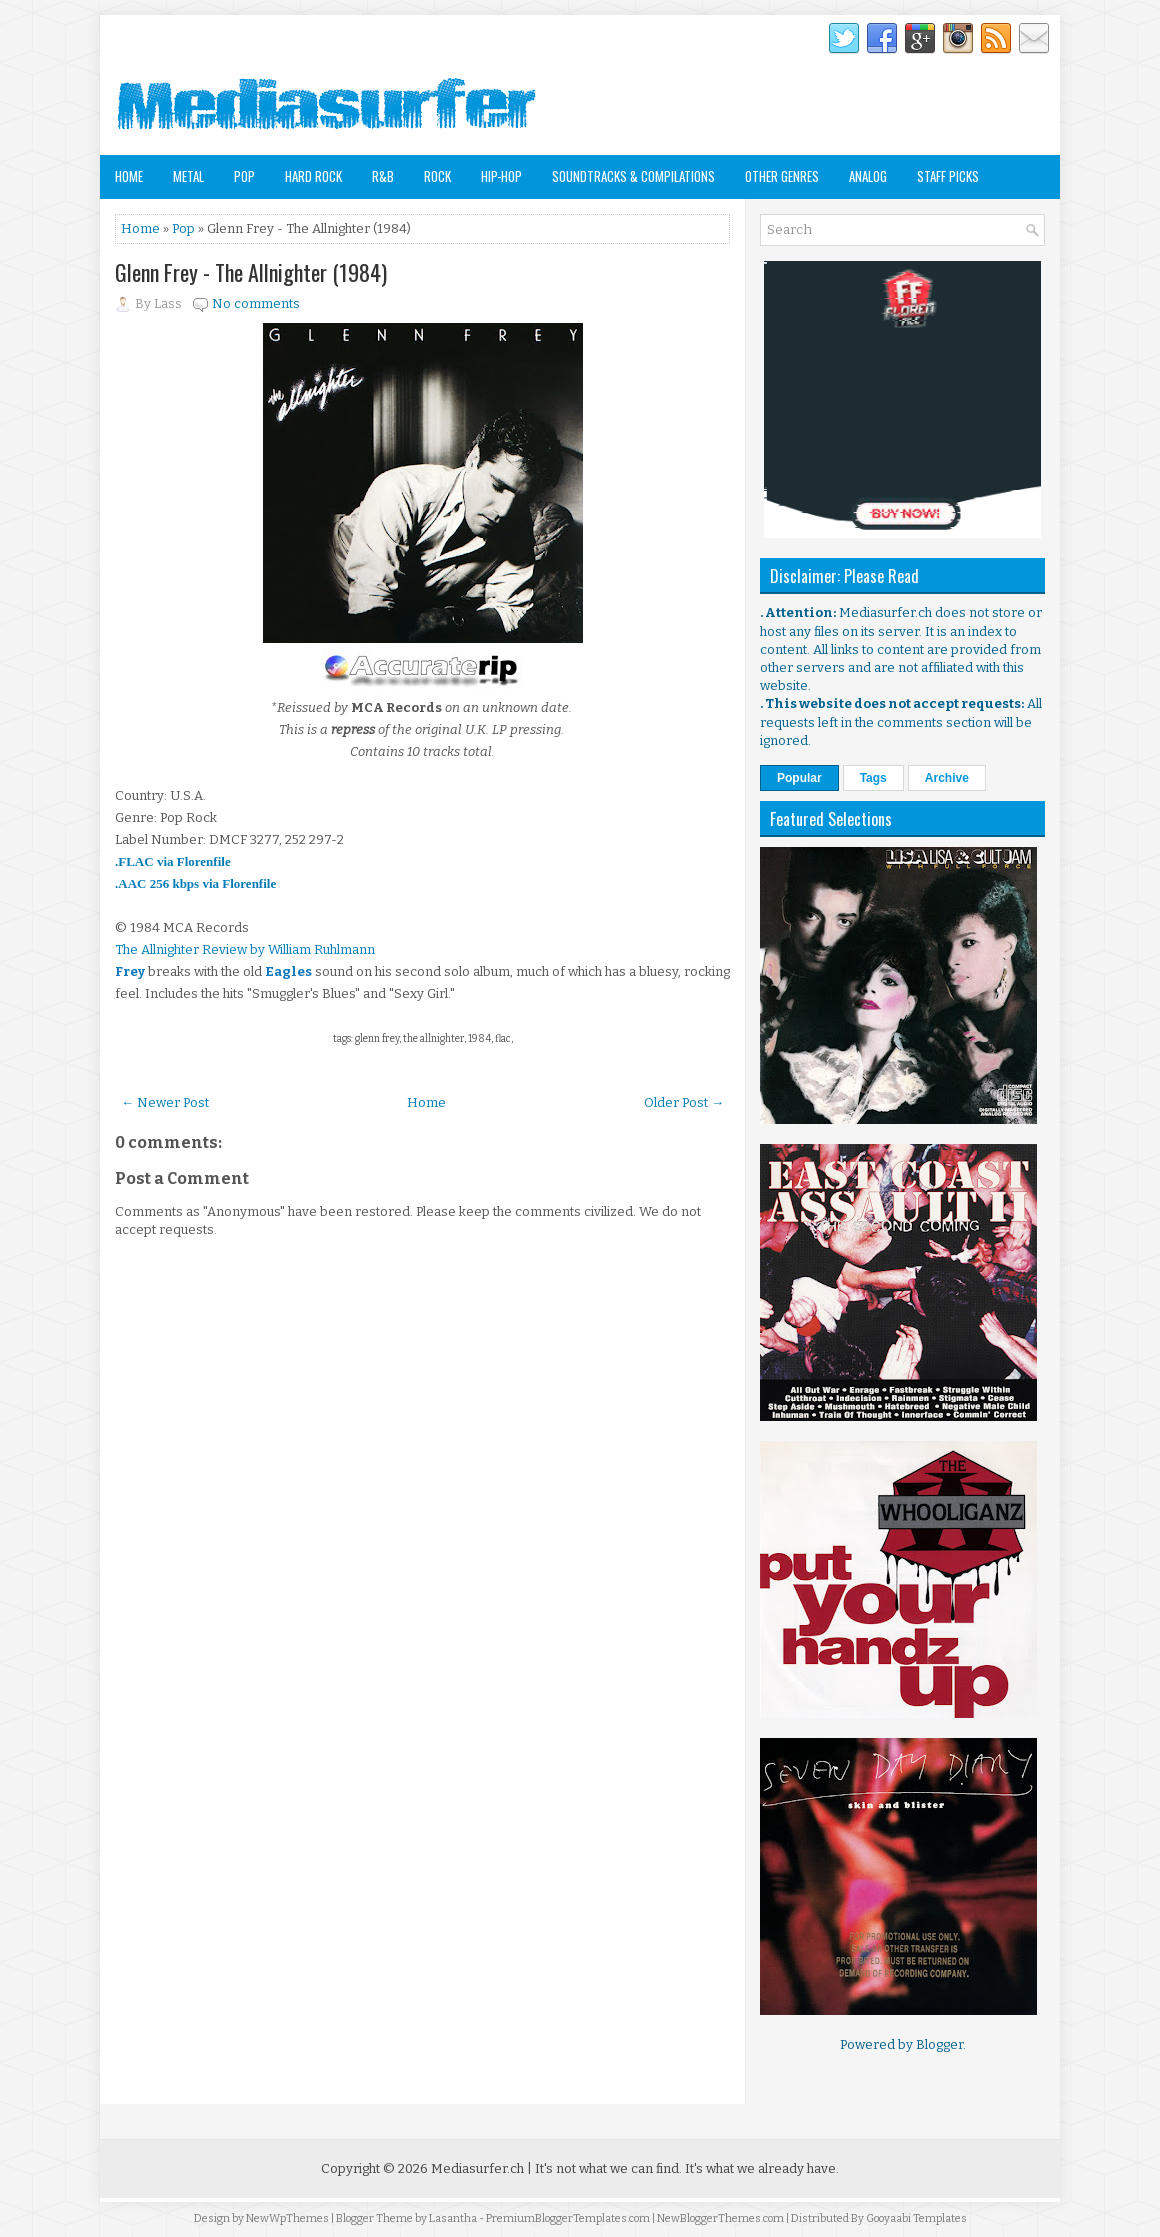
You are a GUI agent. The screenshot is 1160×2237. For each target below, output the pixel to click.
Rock (437, 176)
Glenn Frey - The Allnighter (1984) (251, 272)
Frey (130, 971)
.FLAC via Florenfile (173, 861)
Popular (799, 778)
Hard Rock (313, 176)
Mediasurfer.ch (477, 2168)
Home (129, 176)
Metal (188, 176)
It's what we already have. (762, 2168)
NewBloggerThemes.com (720, 2218)
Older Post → (684, 1102)
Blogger (939, 2044)
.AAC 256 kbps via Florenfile (195, 883)
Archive (947, 778)
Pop (244, 176)
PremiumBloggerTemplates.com (568, 2218)
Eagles (288, 971)
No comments (256, 303)
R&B (383, 176)
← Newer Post (165, 1102)
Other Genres (782, 176)
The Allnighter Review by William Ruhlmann (245, 949)
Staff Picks (948, 176)
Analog (868, 176)
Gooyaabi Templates (916, 2218)
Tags (873, 778)
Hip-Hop (501, 176)
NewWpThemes (287, 2218)
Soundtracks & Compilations (633, 176)
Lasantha (453, 2218)
